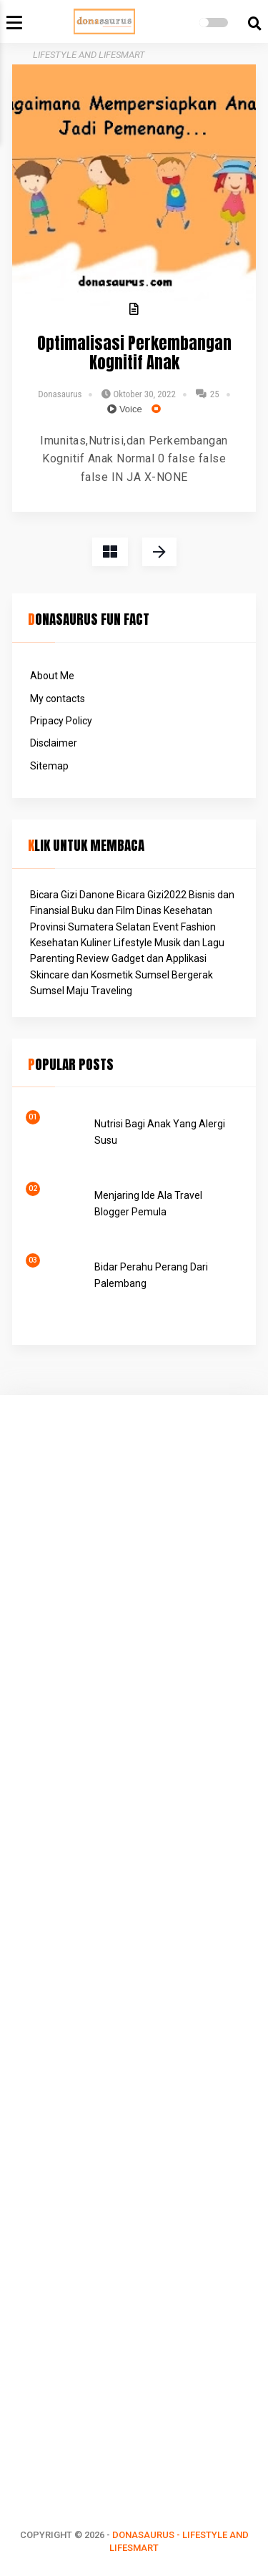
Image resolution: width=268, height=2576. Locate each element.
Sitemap (49, 766)
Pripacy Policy (61, 720)
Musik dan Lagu (189, 942)
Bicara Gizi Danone (72, 894)
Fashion (198, 927)
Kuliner (96, 942)
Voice (124, 409)
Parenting (52, 958)
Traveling (111, 990)
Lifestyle (133, 942)
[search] (255, 24)
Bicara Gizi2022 (151, 894)
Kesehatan (54, 942)
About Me (52, 675)
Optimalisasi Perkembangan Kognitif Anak (134, 353)
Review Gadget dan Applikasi (141, 958)
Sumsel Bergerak (174, 975)
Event (166, 927)
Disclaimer (53, 743)
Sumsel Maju (59, 990)
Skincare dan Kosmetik (81, 975)
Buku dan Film (102, 910)
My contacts (57, 698)
